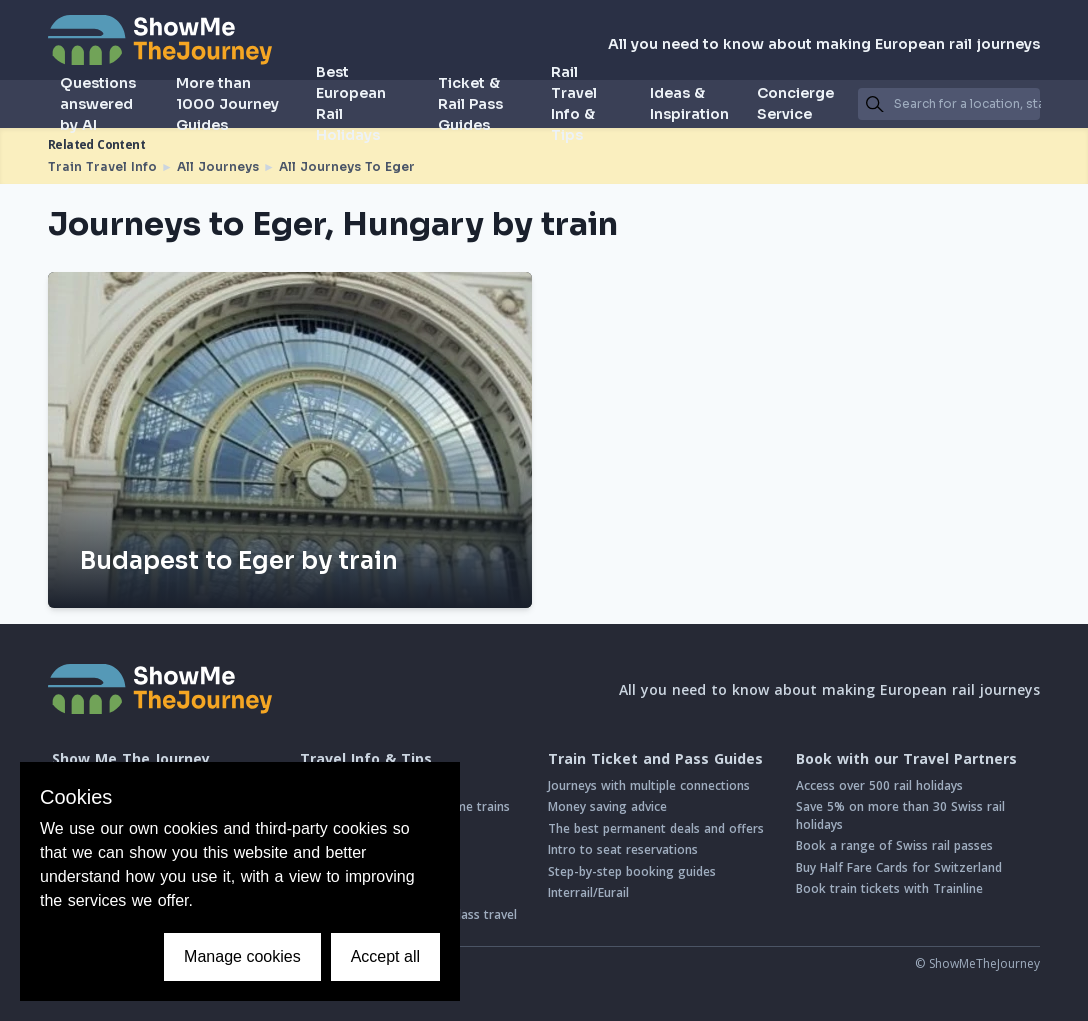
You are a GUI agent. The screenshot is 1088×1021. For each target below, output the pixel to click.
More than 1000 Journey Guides (227, 104)
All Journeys (218, 166)
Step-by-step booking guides (632, 871)
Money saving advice (607, 806)
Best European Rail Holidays (351, 104)
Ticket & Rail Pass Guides (470, 104)
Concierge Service (795, 103)
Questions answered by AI (98, 104)
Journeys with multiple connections (649, 785)
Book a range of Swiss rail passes (894, 845)
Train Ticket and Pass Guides (655, 759)
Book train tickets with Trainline (889, 888)
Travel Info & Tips (366, 759)
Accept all (385, 956)
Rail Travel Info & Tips (574, 104)
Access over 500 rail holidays (879, 785)
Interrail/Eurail (588, 892)
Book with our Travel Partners (906, 759)
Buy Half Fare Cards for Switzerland (899, 867)
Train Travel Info (102, 166)
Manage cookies (242, 956)
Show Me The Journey (131, 759)
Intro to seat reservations (623, 849)
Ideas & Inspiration (689, 103)
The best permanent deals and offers (656, 828)
